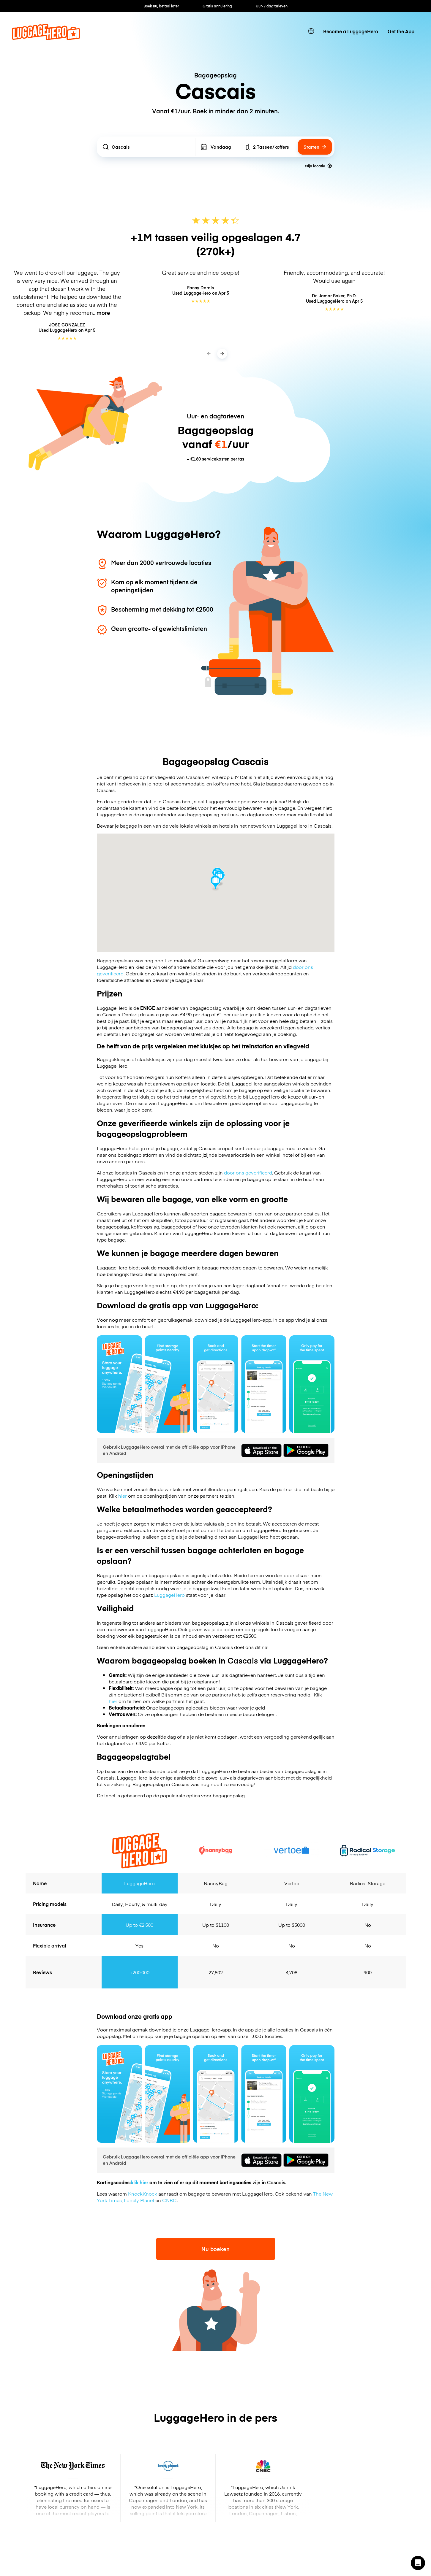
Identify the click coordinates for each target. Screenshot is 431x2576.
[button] (418, 2563)
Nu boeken (215, 2249)
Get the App (401, 31)
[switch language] (311, 31)
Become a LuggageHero (350, 31)
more (103, 312)
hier (122, 1495)
